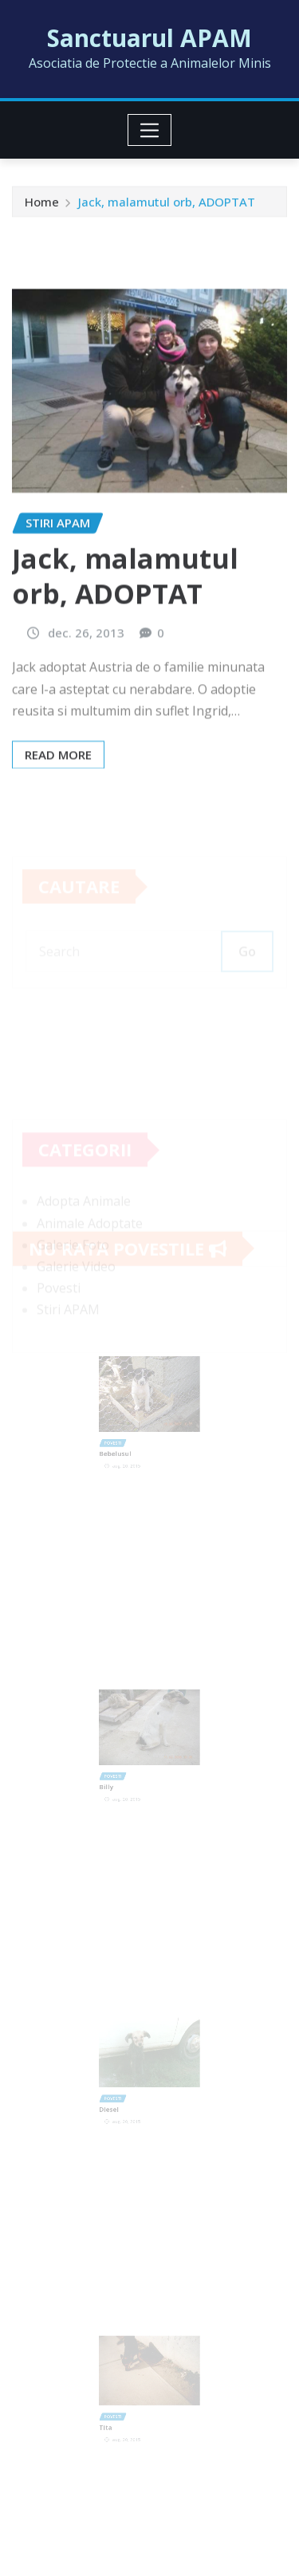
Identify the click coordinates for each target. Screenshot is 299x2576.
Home (42, 204)
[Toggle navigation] (149, 130)
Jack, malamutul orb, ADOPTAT (166, 204)
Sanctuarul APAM (149, 38)
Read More (58, 802)
